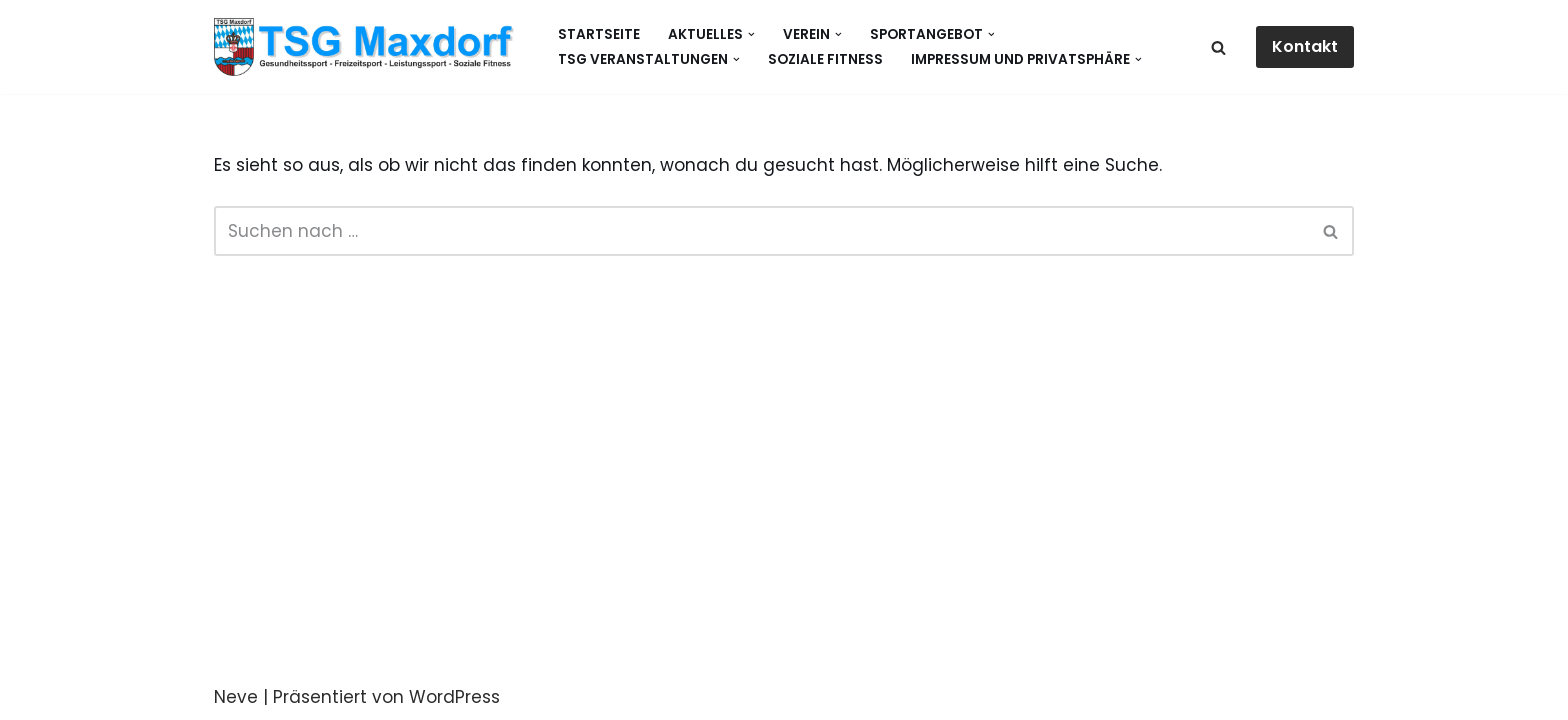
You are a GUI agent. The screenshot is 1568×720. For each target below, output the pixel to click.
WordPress (454, 697)
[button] (751, 34)
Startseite (599, 34)
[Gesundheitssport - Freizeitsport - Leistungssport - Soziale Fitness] (369, 47)
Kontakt (1305, 46)
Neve (236, 697)
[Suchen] (1218, 47)
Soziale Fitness (825, 59)
